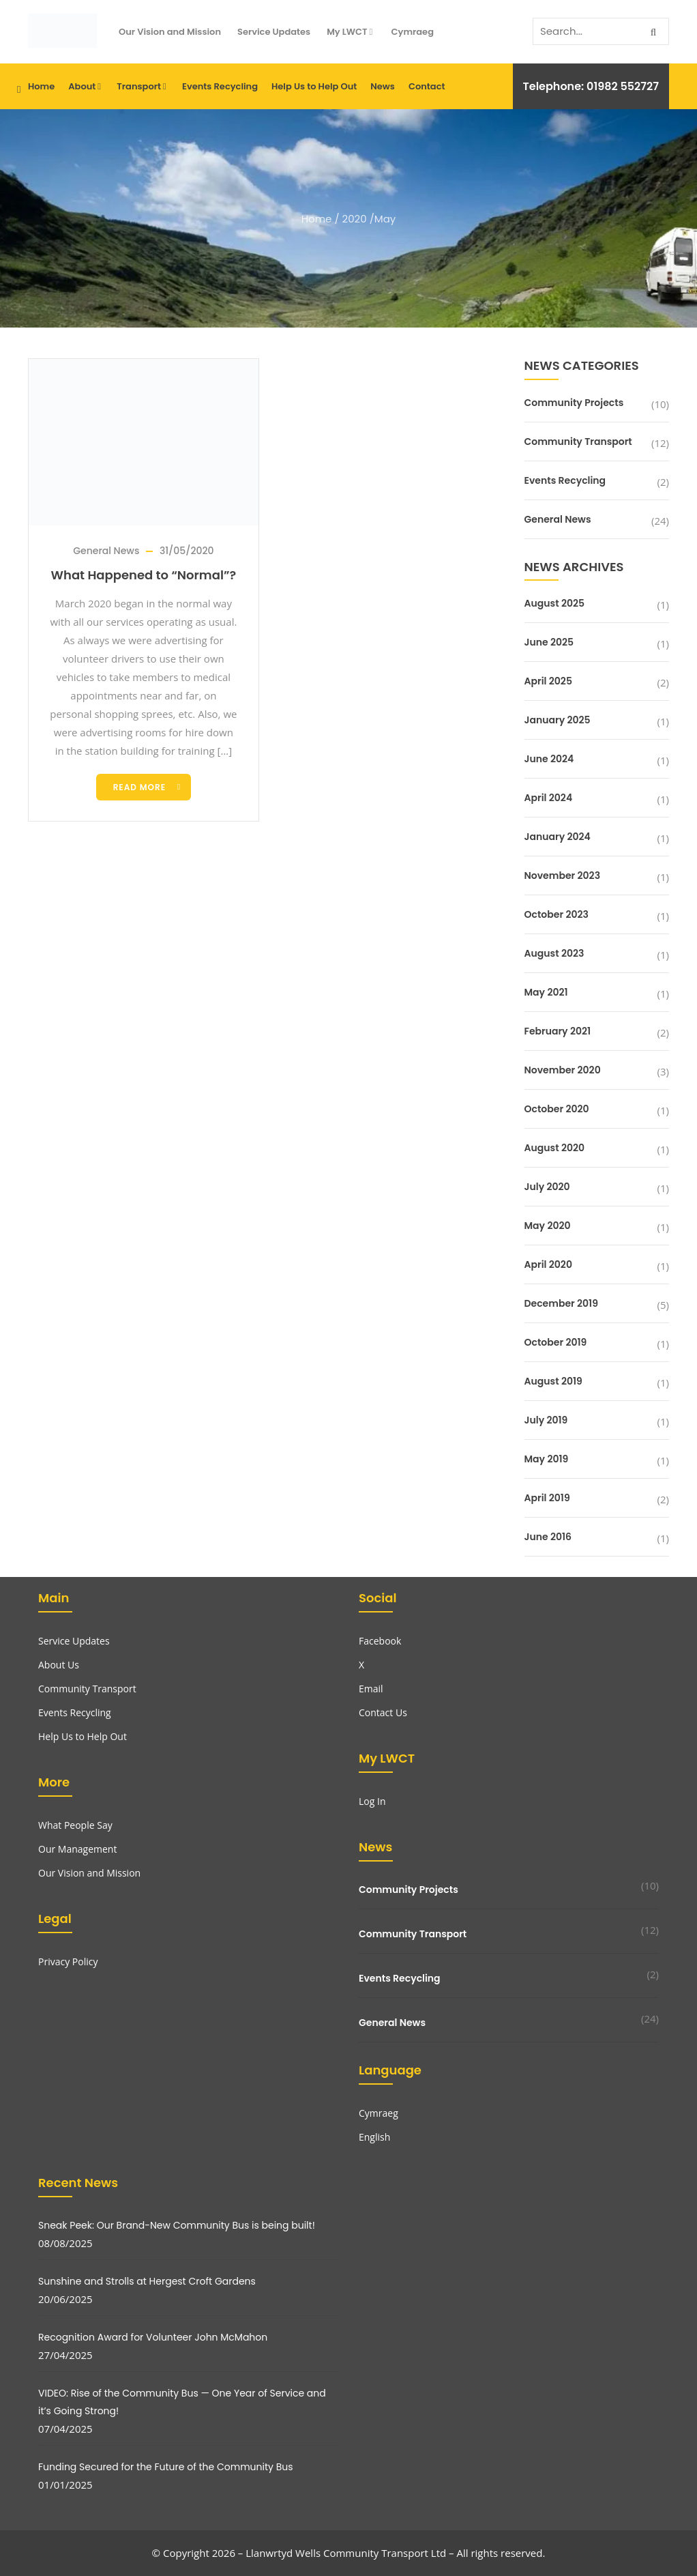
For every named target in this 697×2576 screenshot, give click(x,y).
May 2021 (546, 992)
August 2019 (553, 1381)
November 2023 (562, 875)
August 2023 (554, 953)
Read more (139, 787)
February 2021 (557, 1031)
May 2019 (546, 1459)
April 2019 (547, 1498)
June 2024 (549, 759)
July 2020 (547, 1186)
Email (371, 1688)
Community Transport (578, 441)
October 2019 (555, 1342)
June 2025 (549, 642)
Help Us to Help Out (314, 86)
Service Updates (273, 31)
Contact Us (383, 1712)
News (382, 86)
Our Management (77, 1848)
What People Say (75, 1825)
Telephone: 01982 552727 (591, 86)
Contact (427, 86)
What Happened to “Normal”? (144, 574)
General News (106, 551)
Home (41, 86)
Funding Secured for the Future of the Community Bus (165, 2467)
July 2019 (546, 1420)
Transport (142, 86)
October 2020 (556, 1109)
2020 (354, 219)
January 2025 (557, 720)
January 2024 (557, 836)
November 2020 (562, 1070)
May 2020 (547, 1225)
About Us (58, 1664)
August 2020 (554, 1148)
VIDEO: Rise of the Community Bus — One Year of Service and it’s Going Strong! (182, 2402)
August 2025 (554, 603)
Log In (372, 1801)
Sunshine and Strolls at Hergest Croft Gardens (147, 2281)
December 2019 (561, 1303)
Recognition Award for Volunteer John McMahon (152, 2337)
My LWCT (350, 31)
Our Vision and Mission (170, 31)
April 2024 (548, 798)
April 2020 (548, 1264)
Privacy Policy (68, 1961)
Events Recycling (220, 86)
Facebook (380, 1640)
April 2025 (548, 681)
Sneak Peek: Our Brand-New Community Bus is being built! (176, 2225)
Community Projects (574, 402)
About (85, 86)
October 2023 (556, 914)
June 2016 (548, 1537)
